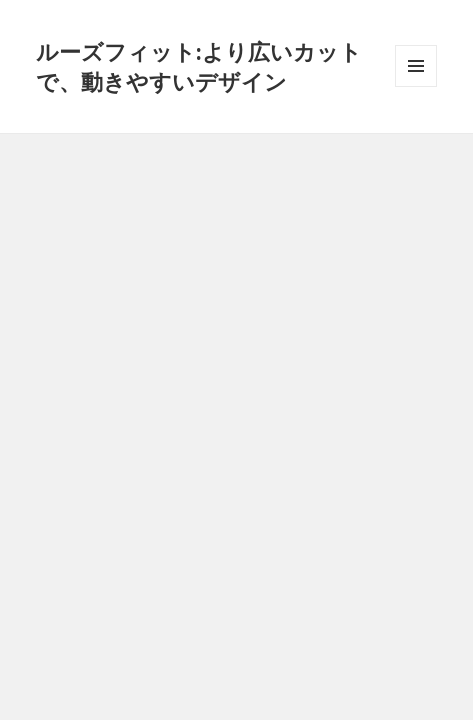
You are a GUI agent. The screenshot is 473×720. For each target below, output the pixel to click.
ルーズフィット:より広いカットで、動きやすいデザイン (199, 66)
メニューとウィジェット (416, 86)
